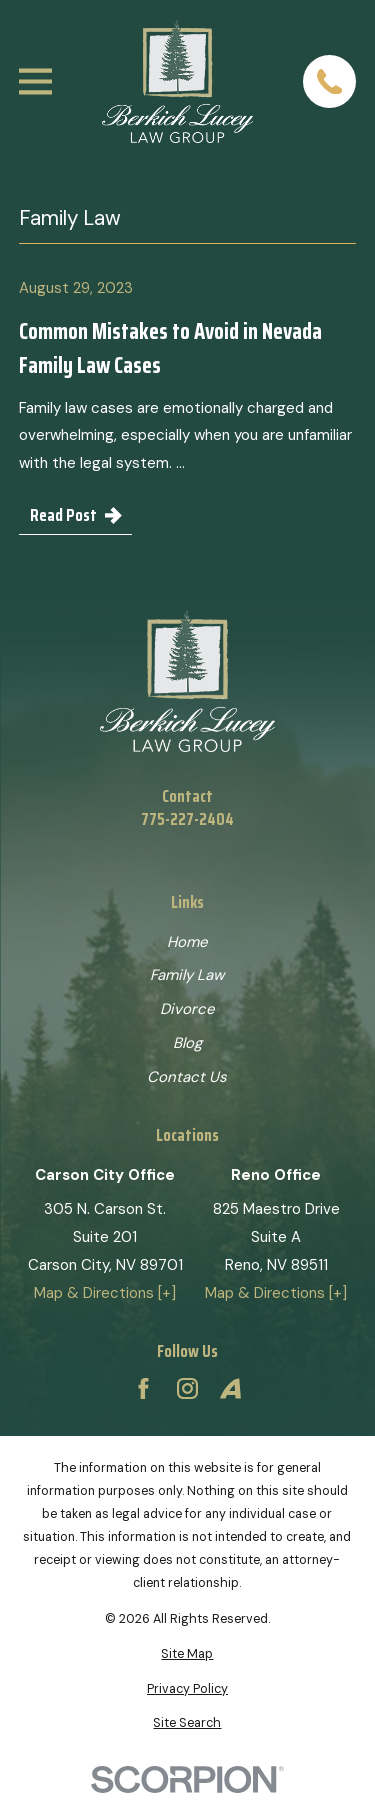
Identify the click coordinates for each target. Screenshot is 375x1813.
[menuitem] (187, 1654)
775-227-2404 (187, 819)
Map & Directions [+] (105, 1293)
